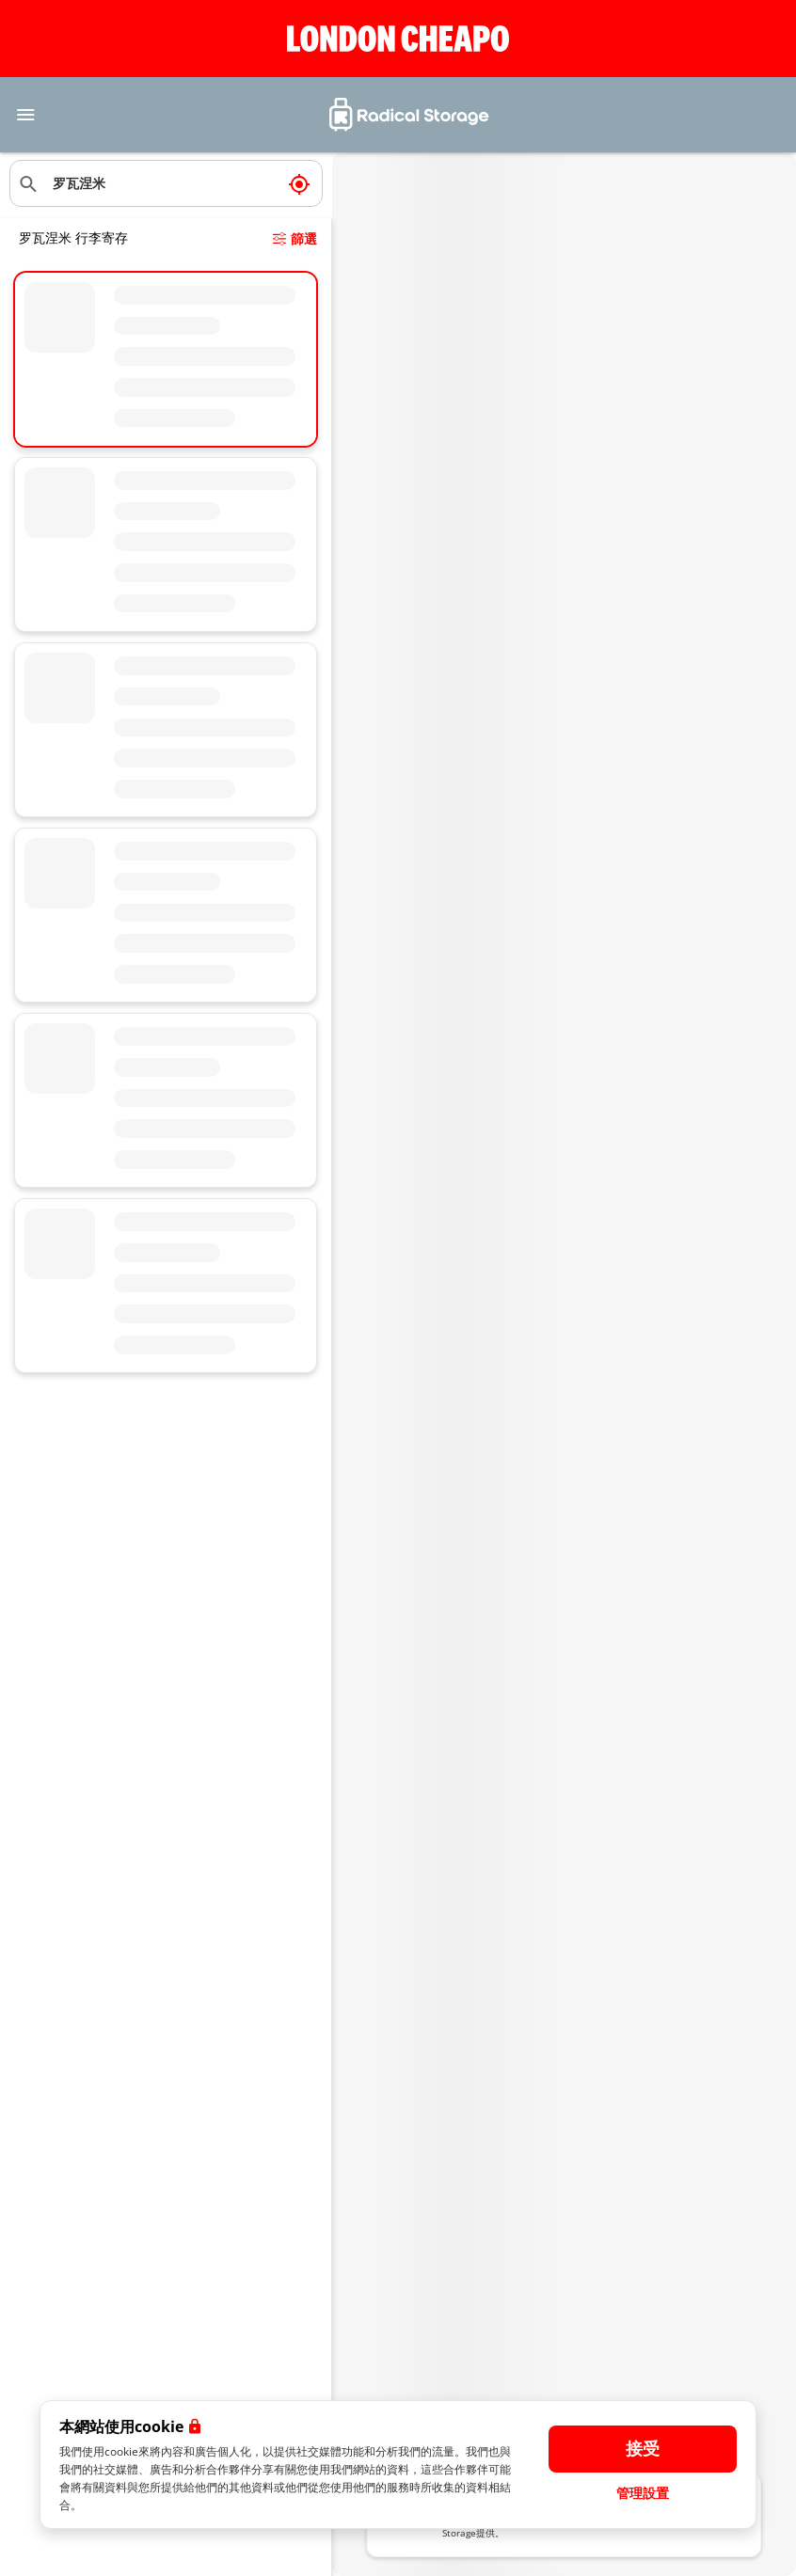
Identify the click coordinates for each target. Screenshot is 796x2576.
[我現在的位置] (299, 183)
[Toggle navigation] (25, 114)
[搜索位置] (166, 183)
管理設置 (642, 2493)
